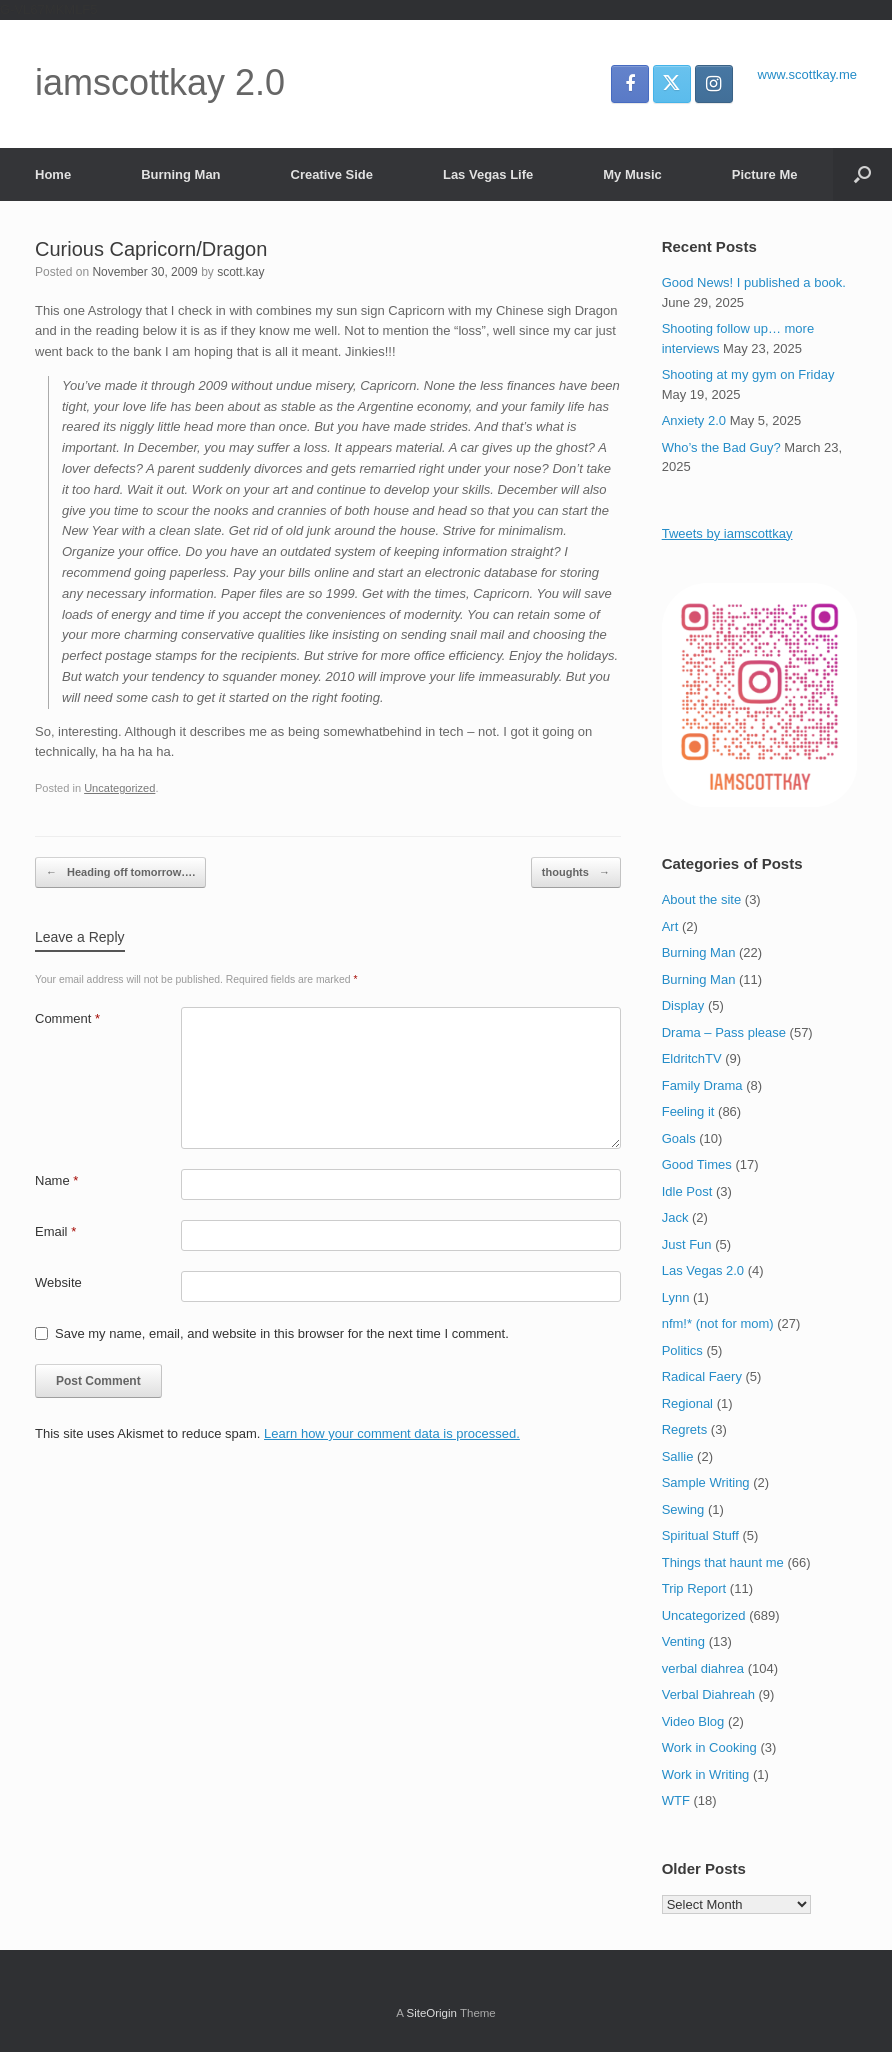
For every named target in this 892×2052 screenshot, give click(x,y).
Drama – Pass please (724, 1032)
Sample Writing (706, 1482)
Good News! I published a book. (754, 282)
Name (56, 1180)
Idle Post (687, 1191)
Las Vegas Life (488, 174)
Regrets (685, 1429)
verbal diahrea (703, 1668)
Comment (67, 1018)
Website (58, 1282)
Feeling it (688, 1111)
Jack (675, 1217)
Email (55, 1231)
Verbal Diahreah (708, 1694)
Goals (679, 1138)
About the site (702, 899)
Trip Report (694, 1588)
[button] (862, 174)
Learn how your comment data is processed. (392, 1433)
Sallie (678, 1456)
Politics (682, 1350)
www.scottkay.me (807, 74)
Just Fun (687, 1244)
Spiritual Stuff (700, 1535)
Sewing (683, 1509)
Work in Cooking (709, 1747)
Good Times (697, 1164)
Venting (683, 1641)
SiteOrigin (431, 2013)
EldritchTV (692, 1058)
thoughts (576, 872)
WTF (676, 1800)
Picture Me (765, 174)
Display (683, 1005)
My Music (632, 174)
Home (53, 174)
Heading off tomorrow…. (120, 872)
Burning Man (180, 174)
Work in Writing (706, 1774)
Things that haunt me (723, 1562)
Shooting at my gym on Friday (748, 374)
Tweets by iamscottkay (727, 533)
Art (670, 926)
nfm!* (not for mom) (718, 1323)
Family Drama (702, 1085)
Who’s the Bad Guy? (721, 447)
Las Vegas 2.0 (703, 1270)
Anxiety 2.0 (694, 420)
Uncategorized (119, 788)
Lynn (676, 1297)
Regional (687, 1403)
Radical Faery (702, 1376)
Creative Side (332, 174)
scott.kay (240, 272)
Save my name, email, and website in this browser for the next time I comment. (282, 1333)
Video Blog (693, 1721)
